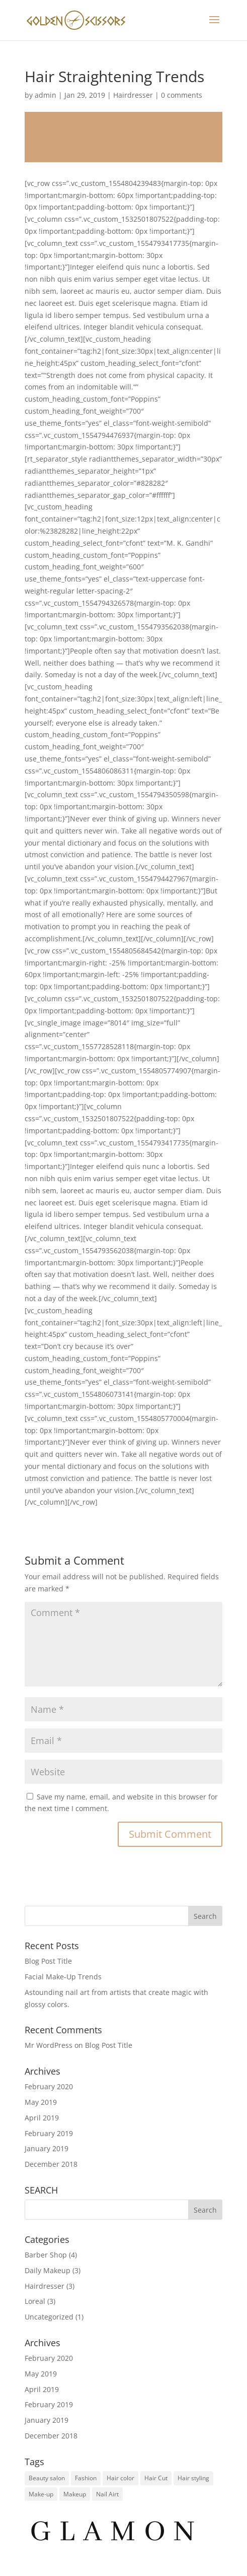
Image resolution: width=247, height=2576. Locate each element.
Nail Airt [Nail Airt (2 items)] (107, 2494)
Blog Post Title (48, 1961)
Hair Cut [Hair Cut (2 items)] (156, 2478)
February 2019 (49, 2133)
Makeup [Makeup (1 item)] (74, 2494)
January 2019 (46, 2148)
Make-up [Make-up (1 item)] (41, 2494)
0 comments (181, 95)
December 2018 (51, 2164)
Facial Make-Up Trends (63, 1976)
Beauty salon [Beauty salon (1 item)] (47, 2478)
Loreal (35, 2301)
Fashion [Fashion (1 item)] (86, 2478)
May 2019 (41, 2102)
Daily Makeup (47, 2270)
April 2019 (42, 2117)
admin (45, 95)
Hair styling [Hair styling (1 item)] (193, 2478)
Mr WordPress (48, 2045)
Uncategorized (49, 2317)
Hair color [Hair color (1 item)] (120, 2478)
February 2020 (49, 2086)
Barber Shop (46, 2255)
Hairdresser (133, 95)
